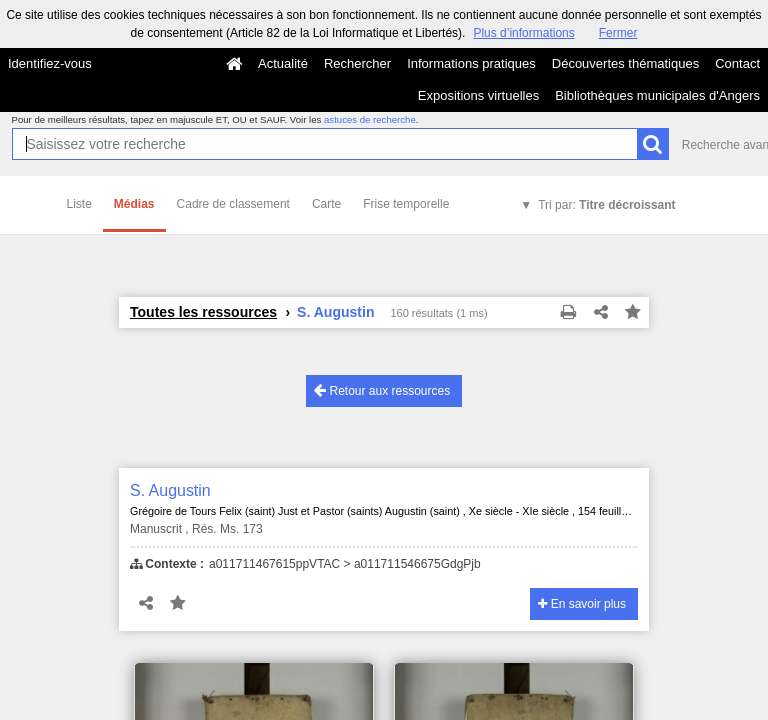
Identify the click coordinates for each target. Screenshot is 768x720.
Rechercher (357, 63)
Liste (79, 204)
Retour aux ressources (382, 390)
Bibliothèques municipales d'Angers (657, 95)
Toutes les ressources (203, 312)
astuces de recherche (370, 119)
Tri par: (606, 205)
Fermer (618, 33)
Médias (134, 204)
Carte (326, 204)
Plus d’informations (523, 33)
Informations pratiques (471, 63)
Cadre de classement (233, 204)
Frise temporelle (406, 204)
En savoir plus (582, 604)
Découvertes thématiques (625, 63)
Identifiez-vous (50, 63)
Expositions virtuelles (478, 95)
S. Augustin (170, 490)
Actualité (283, 63)
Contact (737, 63)
